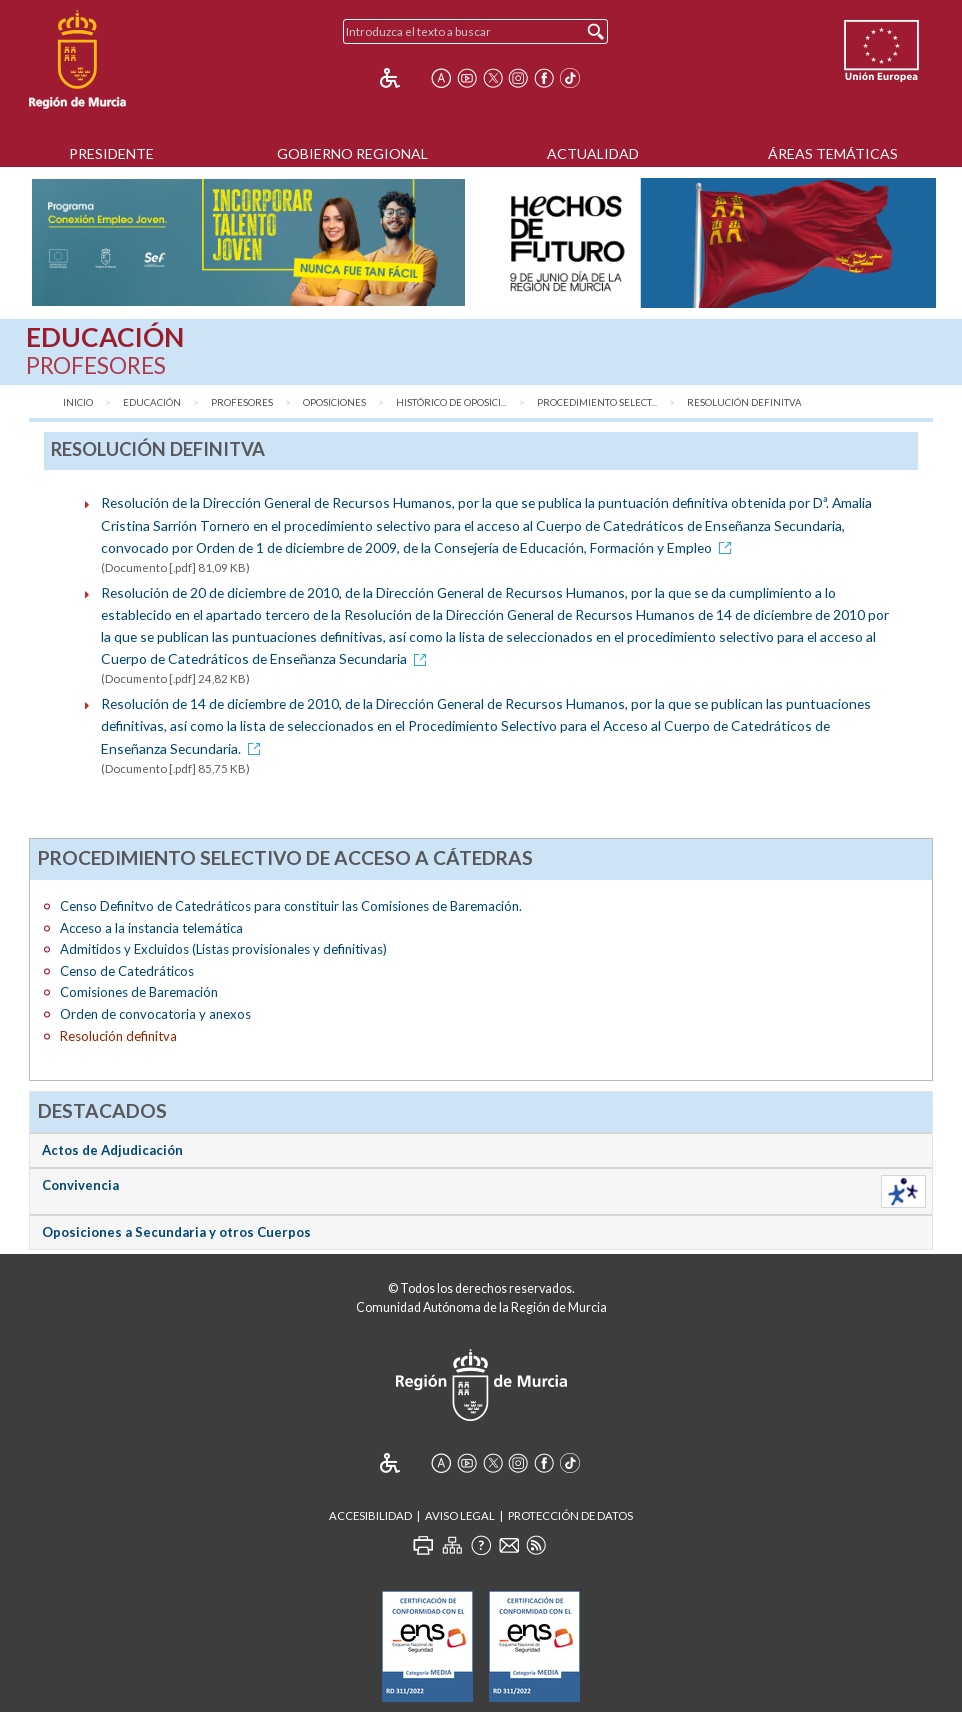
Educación (152, 402)
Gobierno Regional (352, 153)
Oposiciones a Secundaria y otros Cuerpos (176, 1232)
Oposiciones (334, 402)
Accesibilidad (370, 1515)
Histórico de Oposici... (451, 402)
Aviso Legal (460, 1515)
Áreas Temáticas (833, 153)
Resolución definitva (744, 402)
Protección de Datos (570, 1515)
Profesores (242, 402)
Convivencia (80, 1185)
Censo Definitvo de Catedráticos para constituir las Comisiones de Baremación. (291, 906)
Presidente (111, 153)
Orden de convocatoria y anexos (155, 1014)
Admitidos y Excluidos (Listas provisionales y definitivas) (223, 949)
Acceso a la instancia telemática (151, 928)
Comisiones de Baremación (139, 992)
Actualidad (593, 153)
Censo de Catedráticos (127, 971)
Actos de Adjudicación (112, 1150)
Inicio (78, 402)
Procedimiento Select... (597, 402)
